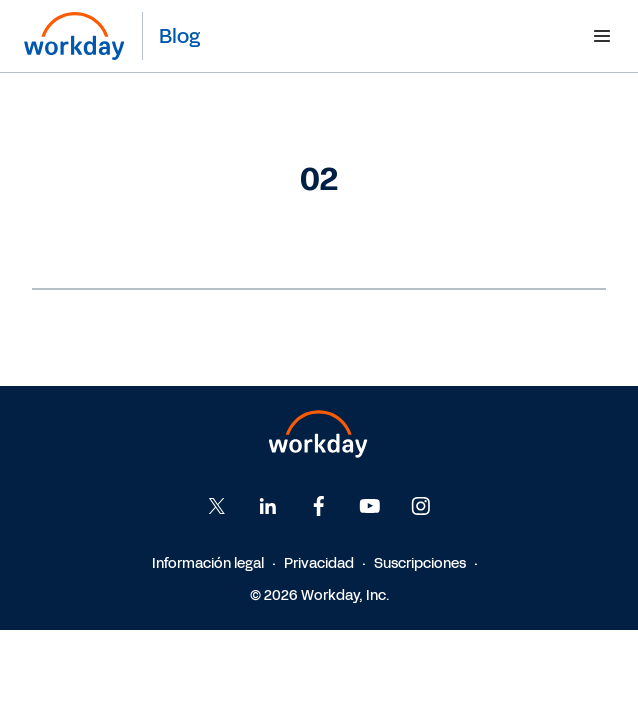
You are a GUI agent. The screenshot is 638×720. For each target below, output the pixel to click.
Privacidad (319, 563)
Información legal (208, 563)
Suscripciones (420, 563)
